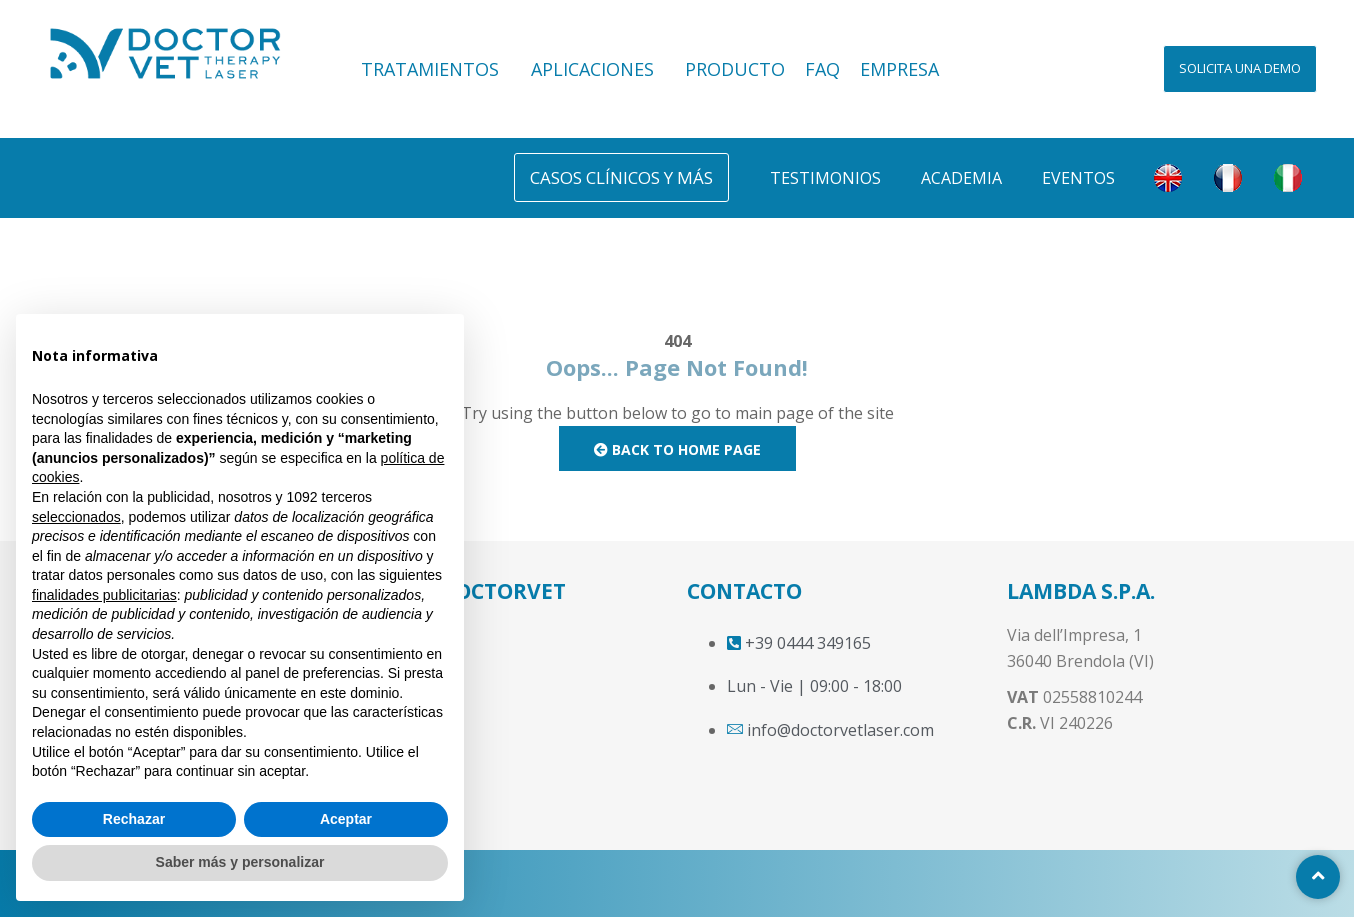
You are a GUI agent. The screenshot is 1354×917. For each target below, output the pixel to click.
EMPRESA (899, 69)
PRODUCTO (735, 69)
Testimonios (825, 178)
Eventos (1078, 178)
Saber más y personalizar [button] (240, 862)
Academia (961, 178)
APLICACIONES (598, 69)
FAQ (822, 69)
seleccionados (76, 517)
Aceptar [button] (346, 819)
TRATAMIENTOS (435, 69)
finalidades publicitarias (104, 595)
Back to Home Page (677, 449)
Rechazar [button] (134, 819)
